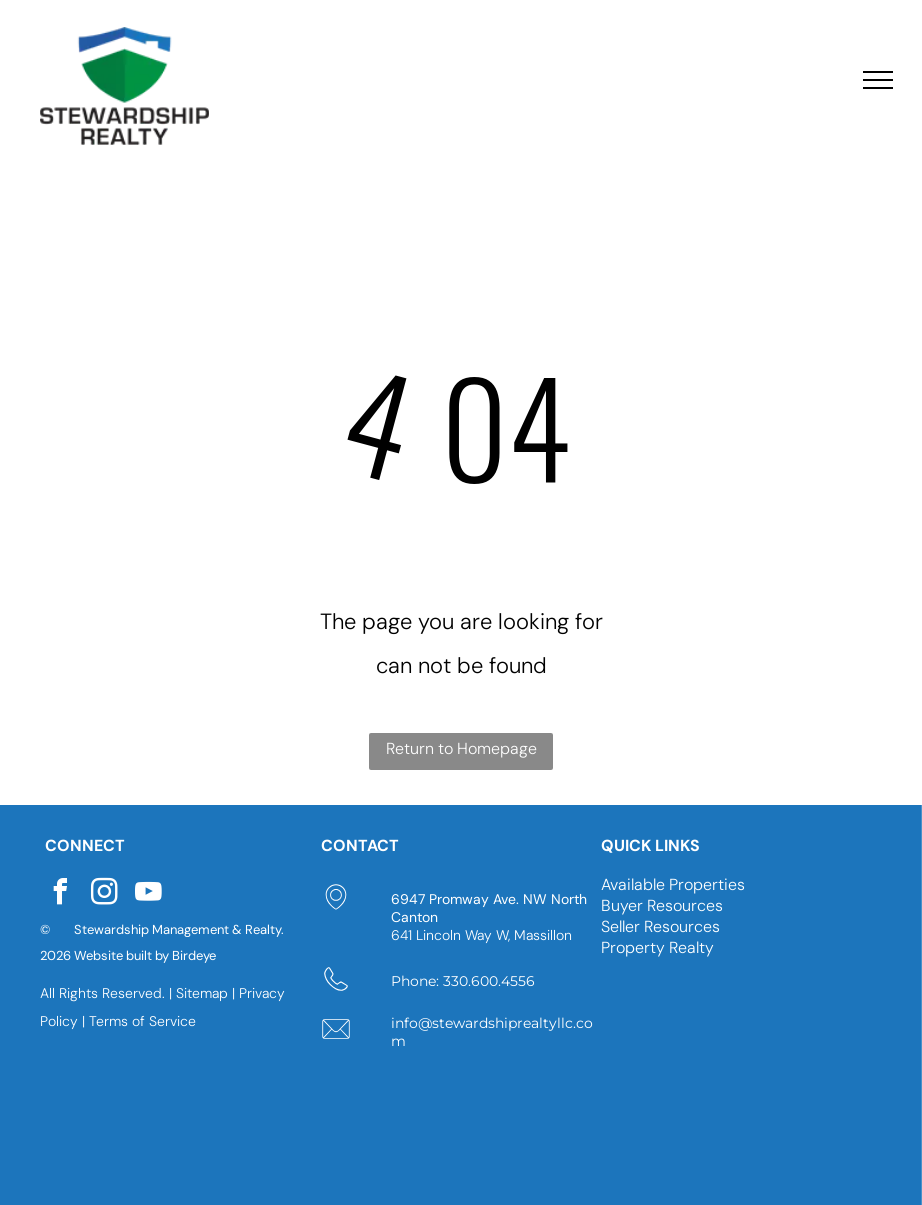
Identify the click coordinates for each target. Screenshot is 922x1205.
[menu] (878, 80)
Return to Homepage (461, 748)
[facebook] (60, 894)
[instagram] (104, 894)
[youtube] (148, 894)
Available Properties (673, 884)
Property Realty (657, 947)
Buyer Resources (662, 905)
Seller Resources (660, 926)
